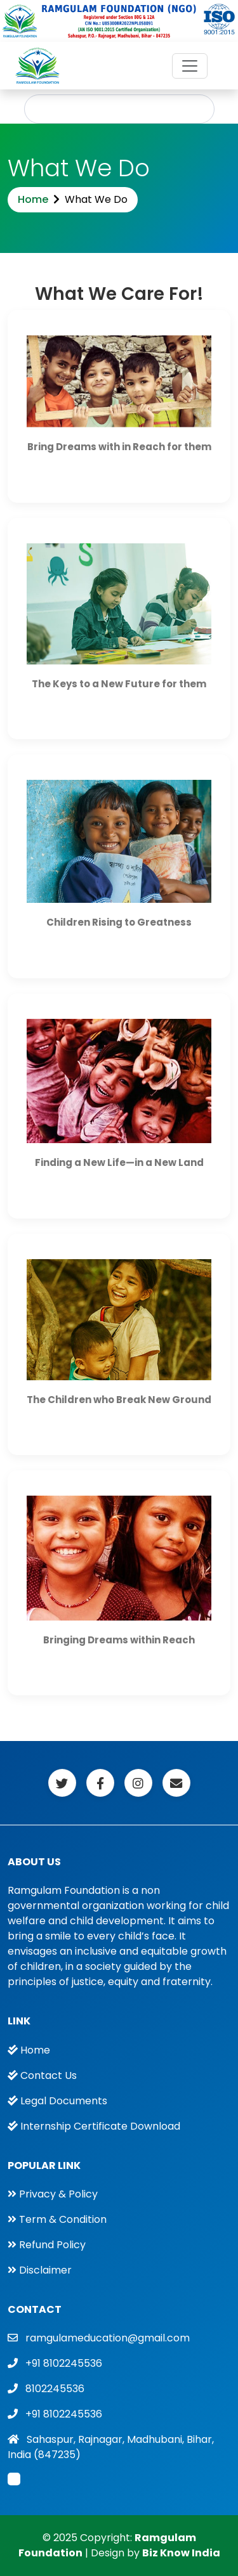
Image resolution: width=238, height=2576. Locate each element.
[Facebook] (62, 1783)
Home (33, 199)
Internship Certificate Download (100, 2126)
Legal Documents (63, 2101)
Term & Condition (63, 2219)
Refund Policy (52, 2244)
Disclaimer (45, 2270)
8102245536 (54, 2388)
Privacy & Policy (58, 2194)
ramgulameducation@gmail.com (107, 2338)
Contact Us (48, 2075)
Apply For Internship (119, 108)
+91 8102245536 (63, 2363)
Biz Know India (181, 2553)
